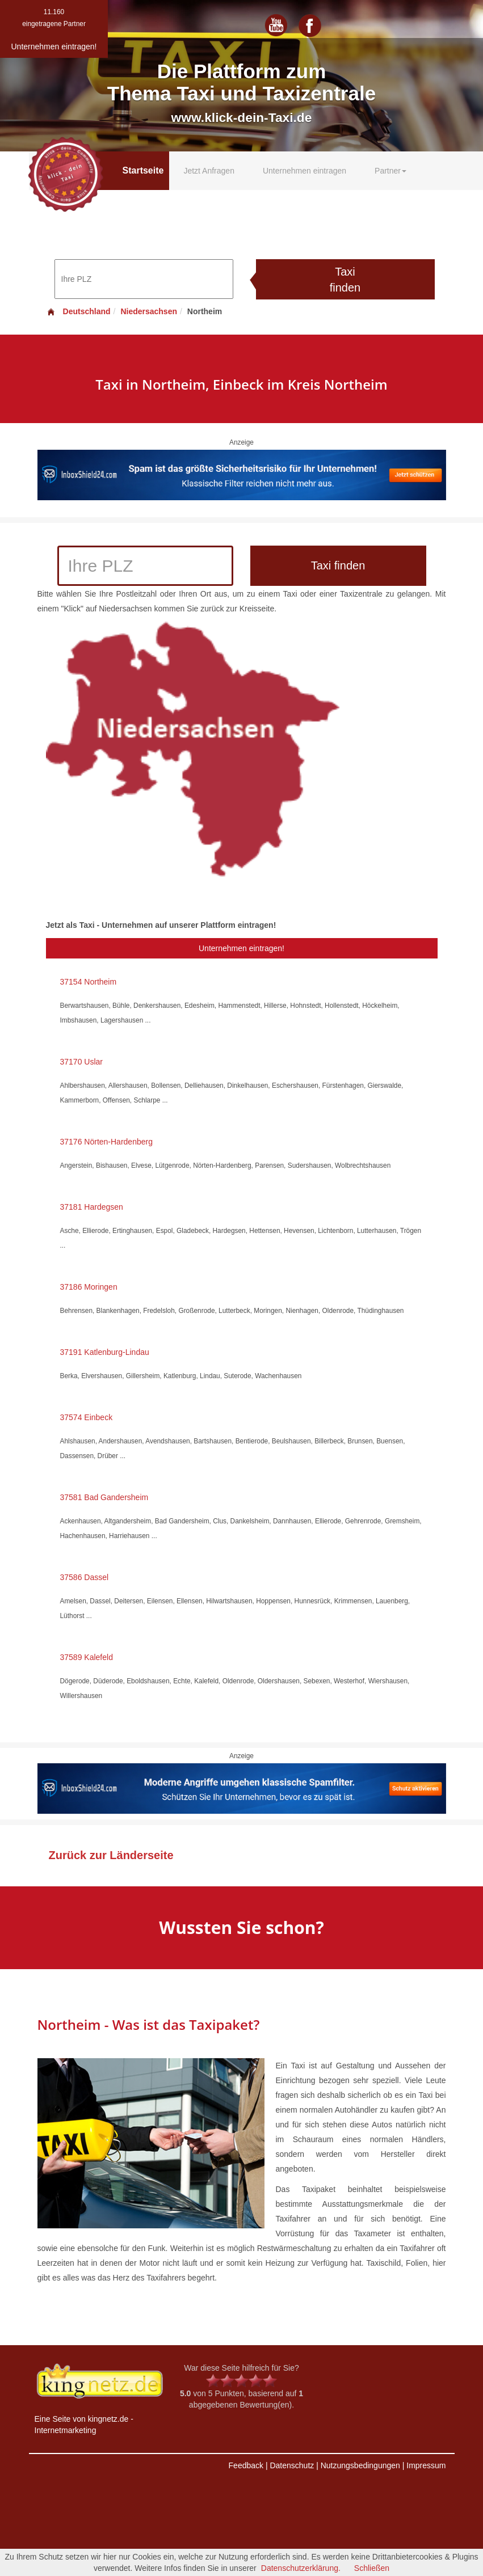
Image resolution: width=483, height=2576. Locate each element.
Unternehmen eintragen (304, 170)
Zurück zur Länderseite (111, 1855)
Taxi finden (345, 279)
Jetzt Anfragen (208, 170)
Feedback (246, 2465)
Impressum (426, 2465)
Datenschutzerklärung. (301, 2568)
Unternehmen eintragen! (241, 948)
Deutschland (78, 311)
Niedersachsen (148, 311)
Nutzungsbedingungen (360, 2465)
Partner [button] (390, 170)
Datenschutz (292, 2465)
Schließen (371, 2568)
